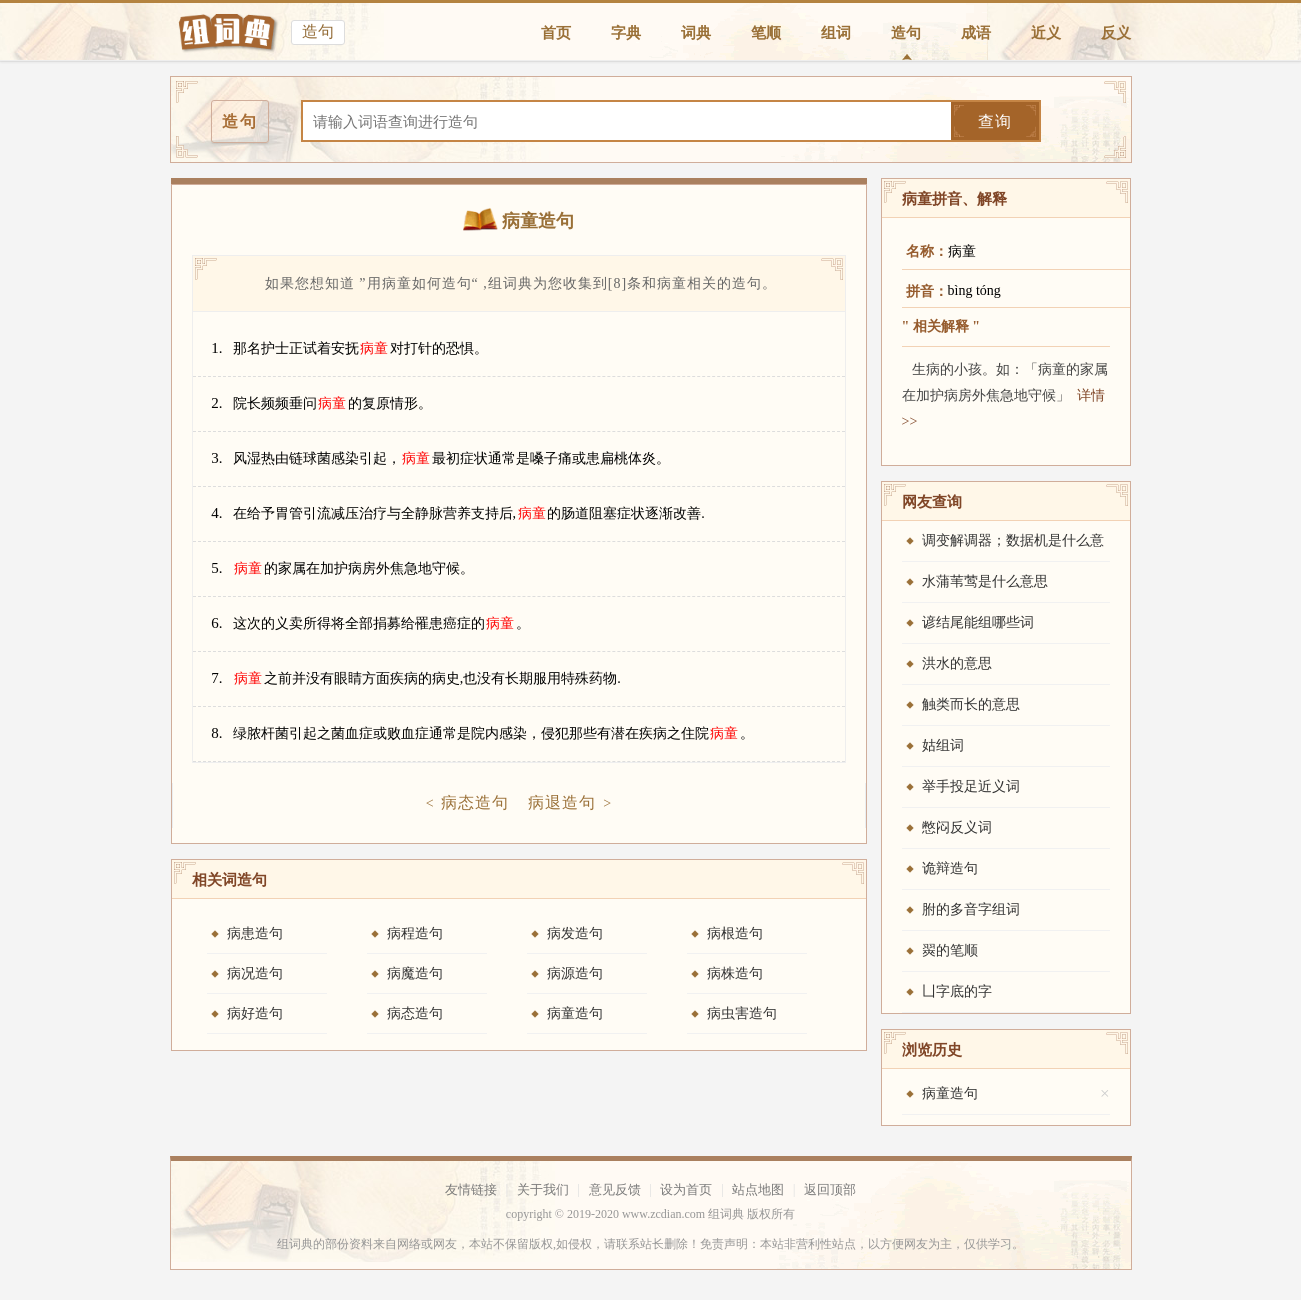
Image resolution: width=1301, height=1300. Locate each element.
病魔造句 (415, 973)
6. (216, 623)
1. (216, 348)
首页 (556, 33)
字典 (626, 33)
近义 (1046, 33)
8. (216, 733)
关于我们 (543, 1189)
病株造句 (735, 973)
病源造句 (575, 973)
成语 (976, 33)
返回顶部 (830, 1189)
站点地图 (758, 1189)
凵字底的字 (957, 991)
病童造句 (575, 1013)
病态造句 (475, 802)
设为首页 (686, 1189)
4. (216, 513)
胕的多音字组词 (971, 909)
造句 (906, 33)
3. (216, 458)
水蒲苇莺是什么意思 (985, 581)
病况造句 (255, 973)
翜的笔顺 (950, 950)
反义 (1116, 33)
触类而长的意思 (971, 704)
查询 (995, 121)
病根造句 (735, 933)
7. (216, 678)
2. (216, 403)
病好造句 (255, 1013)
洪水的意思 (957, 663)
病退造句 (562, 802)
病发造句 (575, 933)
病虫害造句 (742, 1013)
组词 (836, 33)
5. (216, 568)
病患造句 (255, 933)
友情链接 (471, 1189)
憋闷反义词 (957, 827)
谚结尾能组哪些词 (978, 622)
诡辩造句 (950, 868)
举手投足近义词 (971, 786)
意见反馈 (615, 1189)
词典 (696, 33)
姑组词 (943, 745)
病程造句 (415, 933)
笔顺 (766, 33)
